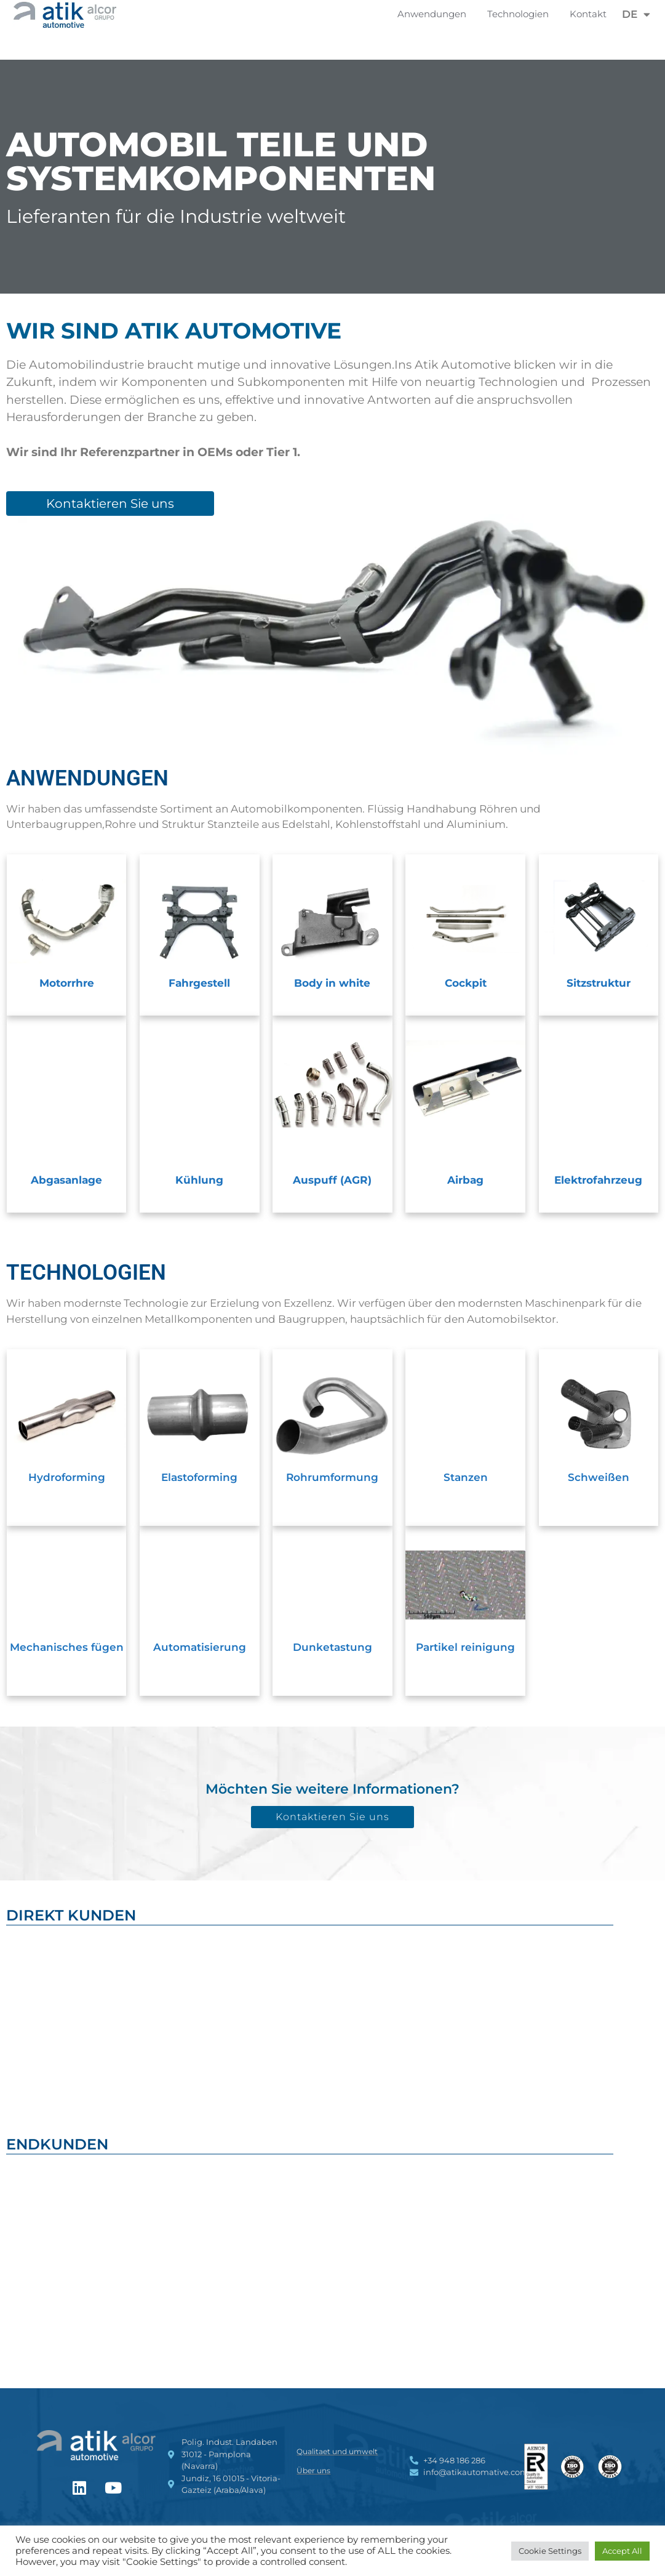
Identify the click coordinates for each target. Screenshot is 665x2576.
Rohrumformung (332, 1477)
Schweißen (598, 1477)
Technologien (521, 14)
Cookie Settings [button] (550, 2551)
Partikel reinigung (465, 1647)
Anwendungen (434, 14)
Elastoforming (199, 1477)
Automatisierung (199, 1647)
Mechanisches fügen (67, 1647)
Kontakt (588, 14)
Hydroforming (66, 1477)
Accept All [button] (622, 2551)
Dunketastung (332, 1647)
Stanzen (466, 1477)
